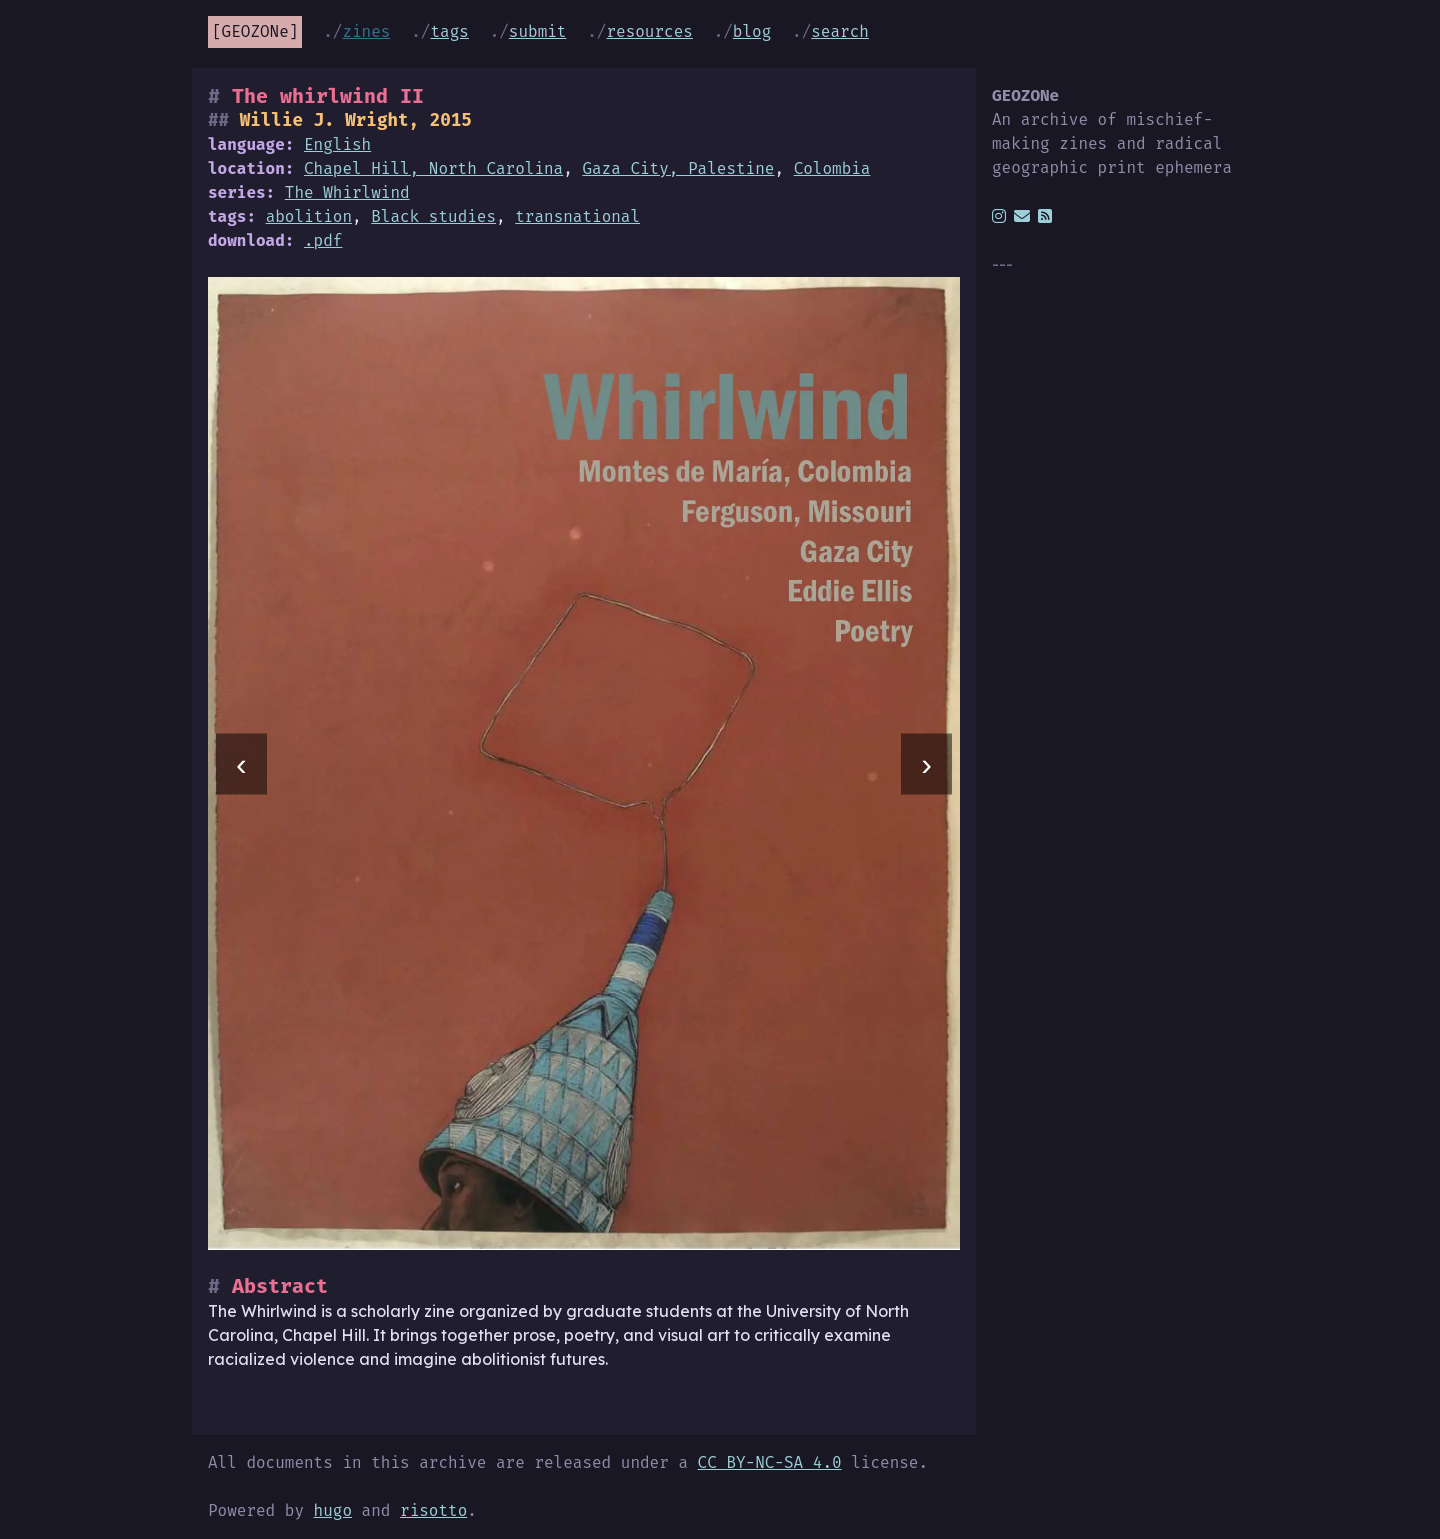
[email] (1022, 216)
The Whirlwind (347, 192)
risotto (433, 1510)
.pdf (323, 240)
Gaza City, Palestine (678, 168)
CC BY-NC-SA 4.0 (770, 1462)
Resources (649, 31)
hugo (333, 1510)
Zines (366, 31)
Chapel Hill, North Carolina (433, 168)
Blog (752, 31)
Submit (538, 31)
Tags (449, 31)
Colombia (832, 168)
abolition (309, 216)
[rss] (1045, 216)
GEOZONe (255, 31)
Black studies (433, 216)
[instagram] (999, 216)
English (337, 144)
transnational (577, 216)
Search (840, 31)
